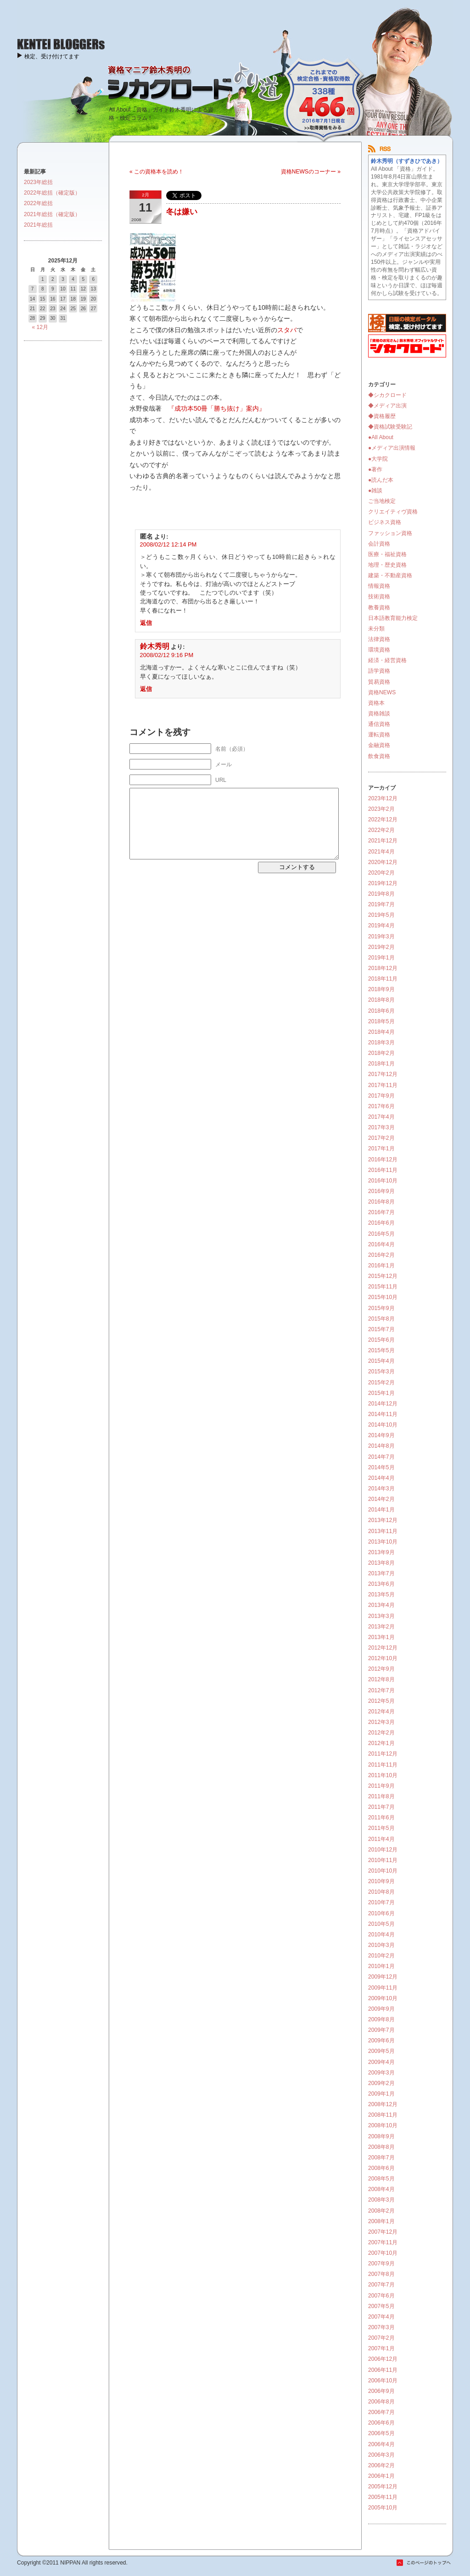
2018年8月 (381, 1000)
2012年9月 (381, 1669)
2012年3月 (381, 1722)
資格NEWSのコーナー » (311, 171)
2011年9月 (381, 1786)
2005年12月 (382, 2486)
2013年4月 (381, 1605)
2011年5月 (381, 1828)
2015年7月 (381, 1329)
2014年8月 (381, 1446)
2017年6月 (381, 1106)
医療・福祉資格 (387, 554)
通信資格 (379, 724)
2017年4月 (381, 1117)
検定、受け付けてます (51, 56)
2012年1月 (381, 1743)
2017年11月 (382, 1085)
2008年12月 (382, 2104)
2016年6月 (381, 1223)
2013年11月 (382, 1531)
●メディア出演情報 (391, 448)
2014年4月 (381, 1478)
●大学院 (378, 459)
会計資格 (379, 544)
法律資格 (379, 639)
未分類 (376, 628)
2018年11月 (382, 979)
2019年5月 (381, 915)
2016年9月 (381, 1191)
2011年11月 (382, 1765)
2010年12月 (382, 1849)
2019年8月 (381, 894)
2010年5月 (381, 1924)
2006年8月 (381, 2401)
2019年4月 (381, 925)
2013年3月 (381, 1616)
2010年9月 (381, 1881)
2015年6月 (381, 1340)
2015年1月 (381, 1393)
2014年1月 (381, 1509)
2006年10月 (382, 2380)
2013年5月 (381, 1594)
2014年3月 (381, 1488)
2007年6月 (381, 2295)
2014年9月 (381, 1435)
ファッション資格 (390, 533)
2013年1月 (381, 1637)
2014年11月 (382, 1414)
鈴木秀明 (154, 646)
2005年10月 (382, 2507)
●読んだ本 (380, 480)
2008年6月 (381, 2168)
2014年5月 (381, 1467)
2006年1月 (381, 2476)
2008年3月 (381, 2200)
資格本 (376, 703)
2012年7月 (381, 1690)
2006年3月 (381, 2455)
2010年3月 (381, 1945)
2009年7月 (381, 2030)
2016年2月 (381, 1255)
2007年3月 (381, 2327)
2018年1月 (381, 1063)
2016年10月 (382, 1180)
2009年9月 (381, 2009)
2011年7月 (381, 1807)
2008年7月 (381, 2157)
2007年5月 (381, 2306)
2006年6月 (381, 2423)
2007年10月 (382, 2253)
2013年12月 (382, 1520)
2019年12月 (382, 883)
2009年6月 (381, 2040)
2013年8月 (381, 1563)
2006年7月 (381, 2412)
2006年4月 (381, 2444)
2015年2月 (381, 1382)
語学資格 (379, 671)
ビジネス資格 (384, 522)
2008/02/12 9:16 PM (167, 655)
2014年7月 (381, 1457)
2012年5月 (381, 1701)
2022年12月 (382, 819)
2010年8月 (381, 1892)
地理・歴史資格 (387, 565)
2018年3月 (381, 1042)
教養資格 (379, 607)
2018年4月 (381, 1032)
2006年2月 (381, 2465)
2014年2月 (381, 1499)
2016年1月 (381, 1265)
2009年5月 (381, 2051)
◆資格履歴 (382, 416)
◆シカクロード (387, 395)
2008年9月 (381, 2136)
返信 (146, 622)
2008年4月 (381, 2189)
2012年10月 (382, 1658)
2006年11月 (382, 2370)
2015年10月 (382, 1297)
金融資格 (379, 745)
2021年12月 (382, 840)
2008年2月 (381, 2211)
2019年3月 (381, 936)
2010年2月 (381, 1955)
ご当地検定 (382, 501)
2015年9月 (381, 1308)
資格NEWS (382, 692)
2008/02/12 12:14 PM (168, 544)
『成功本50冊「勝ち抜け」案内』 (216, 408)
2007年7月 (381, 2284)
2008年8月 (381, 2147)
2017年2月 (381, 1138)
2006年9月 (381, 2391)
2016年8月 (381, 1202)
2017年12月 (382, 1074)
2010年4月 (381, 1934)
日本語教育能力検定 (393, 618)
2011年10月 (382, 1775)
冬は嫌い (181, 211)
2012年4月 (381, 1711)
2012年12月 (382, 1648)
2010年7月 (381, 1902)
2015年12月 (382, 1276)
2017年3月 (381, 1127)
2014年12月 (382, 1403)
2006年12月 (382, 2359)
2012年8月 (381, 1679)
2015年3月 (381, 1371)
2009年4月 (381, 2062)
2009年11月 (382, 1988)
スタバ (287, 330)
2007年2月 (381, 2338)
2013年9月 (381, 1552)
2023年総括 (38, 182)
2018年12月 (382, 968)
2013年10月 (382, 1542)
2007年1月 (381, 2348)
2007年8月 (381, 2274)
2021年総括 (38, 225)
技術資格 (379, 596)
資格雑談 (379, 713)
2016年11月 (382, 1170)
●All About (380, 437)
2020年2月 (381, 873)
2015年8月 (381, 1319)
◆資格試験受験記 (390, 427)
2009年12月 (382, 1977)
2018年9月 (381, 989)
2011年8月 (381, 1796)
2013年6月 (381, 1584)
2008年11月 (382, 2115)
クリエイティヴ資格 (393, 511)
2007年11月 (382, 2242)
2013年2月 (381, 1626)
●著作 (375, 469)
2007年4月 (381, 2317)
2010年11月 (382, 1860)
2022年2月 (381, 830)
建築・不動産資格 (390, 575)
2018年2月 (381, 1053)
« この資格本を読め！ (156, 171)
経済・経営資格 (387, 660)
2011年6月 (381, 1817)
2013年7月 (381, 1573)
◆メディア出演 (387, 405)
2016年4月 (381, 1244)
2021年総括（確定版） (52, 214)
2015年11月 (382, 1286)
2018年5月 (381, 1021)
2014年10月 (382, 1425)
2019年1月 (381, 957)
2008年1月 (381, 2221)
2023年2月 (381, 809)
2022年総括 (38, 203)
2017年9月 (381, 1096)
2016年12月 (382, 1159)
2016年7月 (381, 1212)
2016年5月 (381, 1234)
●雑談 (375, 490)
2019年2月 (381, 947)
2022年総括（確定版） (52, 193)
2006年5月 (381, 2433)
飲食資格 (379, 756)
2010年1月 (381, 1966)
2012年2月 (381, 1732)
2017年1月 (381, 1148)
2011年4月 (381, 1839)
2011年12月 (382, 1754)
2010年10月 (382, 1871)
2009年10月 (382, 1998)
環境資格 (379, 650)
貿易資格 (379, 682)
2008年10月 (382, 2125)
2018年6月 (381, 1011)
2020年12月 (382, 862)
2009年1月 (381, 2094)
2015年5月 (381, 1350)
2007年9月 (381, 2263)
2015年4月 (381, 1361)
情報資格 (379, 586)
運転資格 (379, 734)
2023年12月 (382, 798)
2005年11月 (382, 2497)
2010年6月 (381, 1913)
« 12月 (40, 327)
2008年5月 (381, 2178)
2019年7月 (381, 904)
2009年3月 (381, 2072)
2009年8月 (381, 2019)
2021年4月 (381, 851)
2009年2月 (381, 2083)
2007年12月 (382, 2232)
